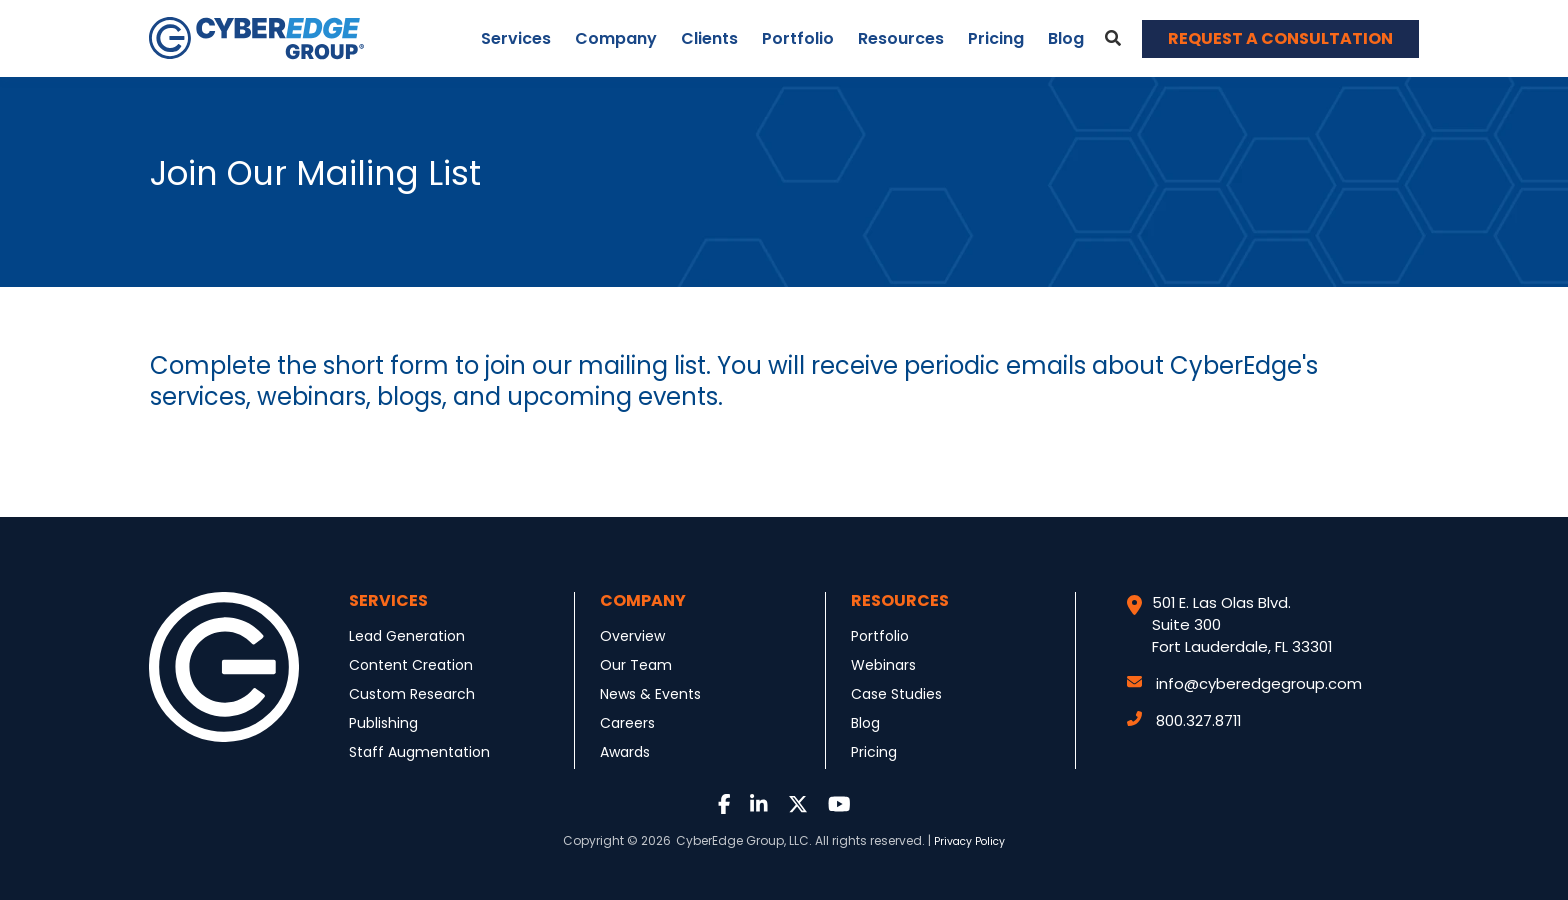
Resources (901, 38)
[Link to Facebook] (724, 805)
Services (516, 38)
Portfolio (798, 38)
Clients (709, 38)
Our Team (636, 665)
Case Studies (896, 694)
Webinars (883, 665)
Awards (625, 752)
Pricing (996, 38)
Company (616, 38)
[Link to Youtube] (839, 805)
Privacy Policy (969, 841)
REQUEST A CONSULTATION (1280, 38)
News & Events (650, 694)
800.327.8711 (1184, 720)
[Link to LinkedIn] (759, 805)
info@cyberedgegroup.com (1244, 683)
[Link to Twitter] (798, 805)
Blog (1066, 38)
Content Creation (411, 665)
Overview (632, 636)
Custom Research (412, 694)
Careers (627, 723)
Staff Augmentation (419, 752)
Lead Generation (407, 636)
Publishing (383, 723)
